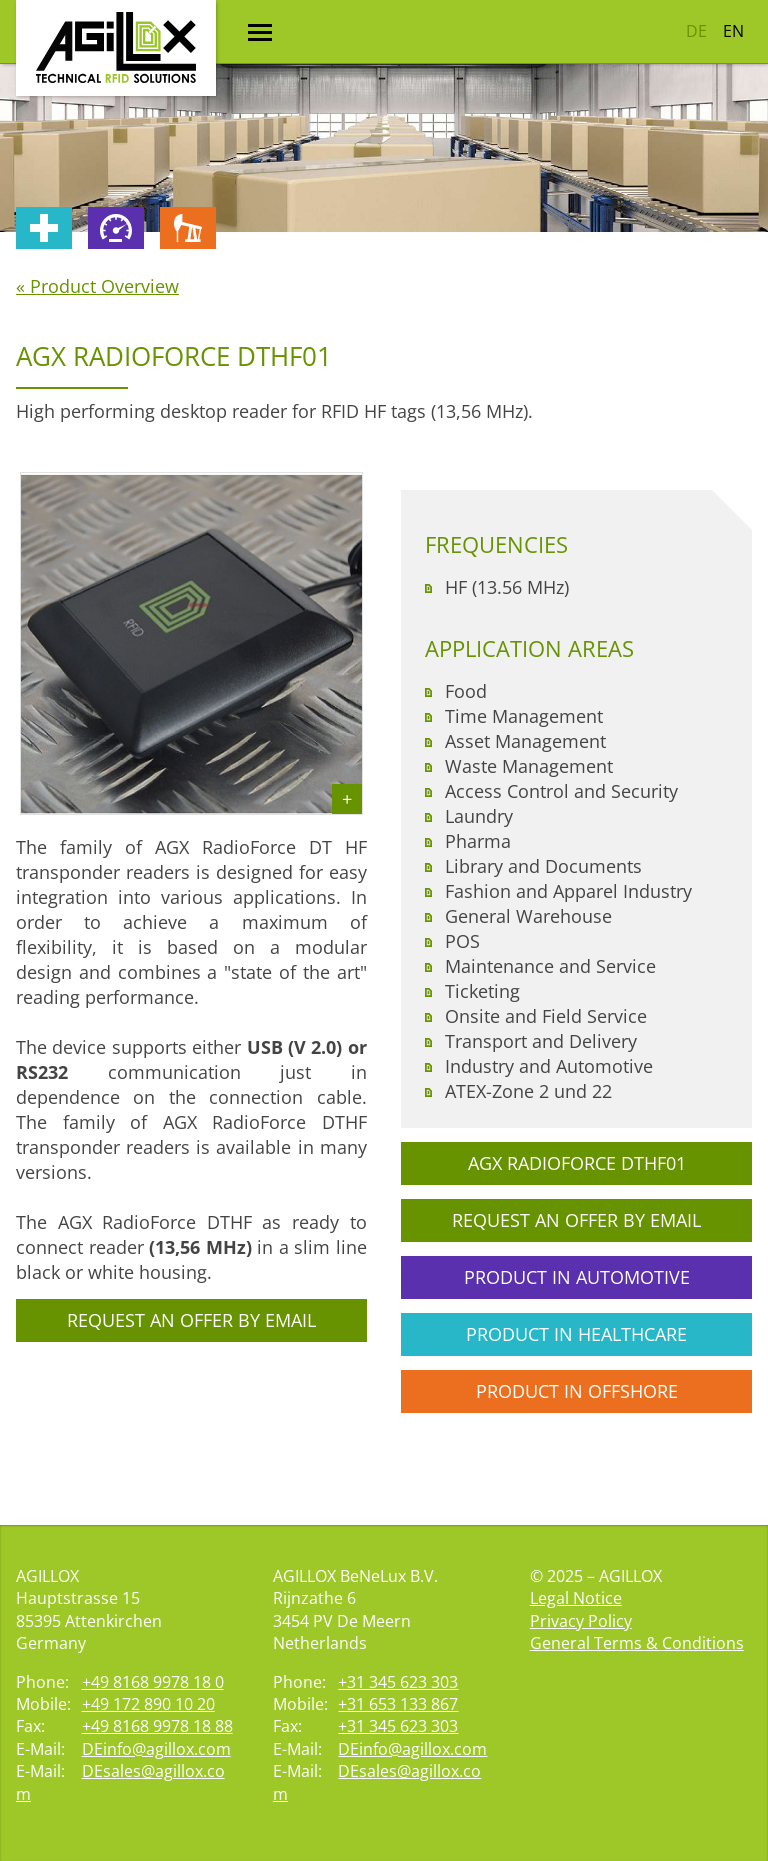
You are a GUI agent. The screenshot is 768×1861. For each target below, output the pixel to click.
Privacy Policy (581, 1621)
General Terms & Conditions (637, 1643)
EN (733, 31)
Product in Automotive (577, 1277)
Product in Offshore (577, 1391)
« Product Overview (97, 286)
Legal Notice (576, 1598)
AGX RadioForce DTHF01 (577, 1163)
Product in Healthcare (576, 1334)
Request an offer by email (191, 1320)
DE (696, 31)
